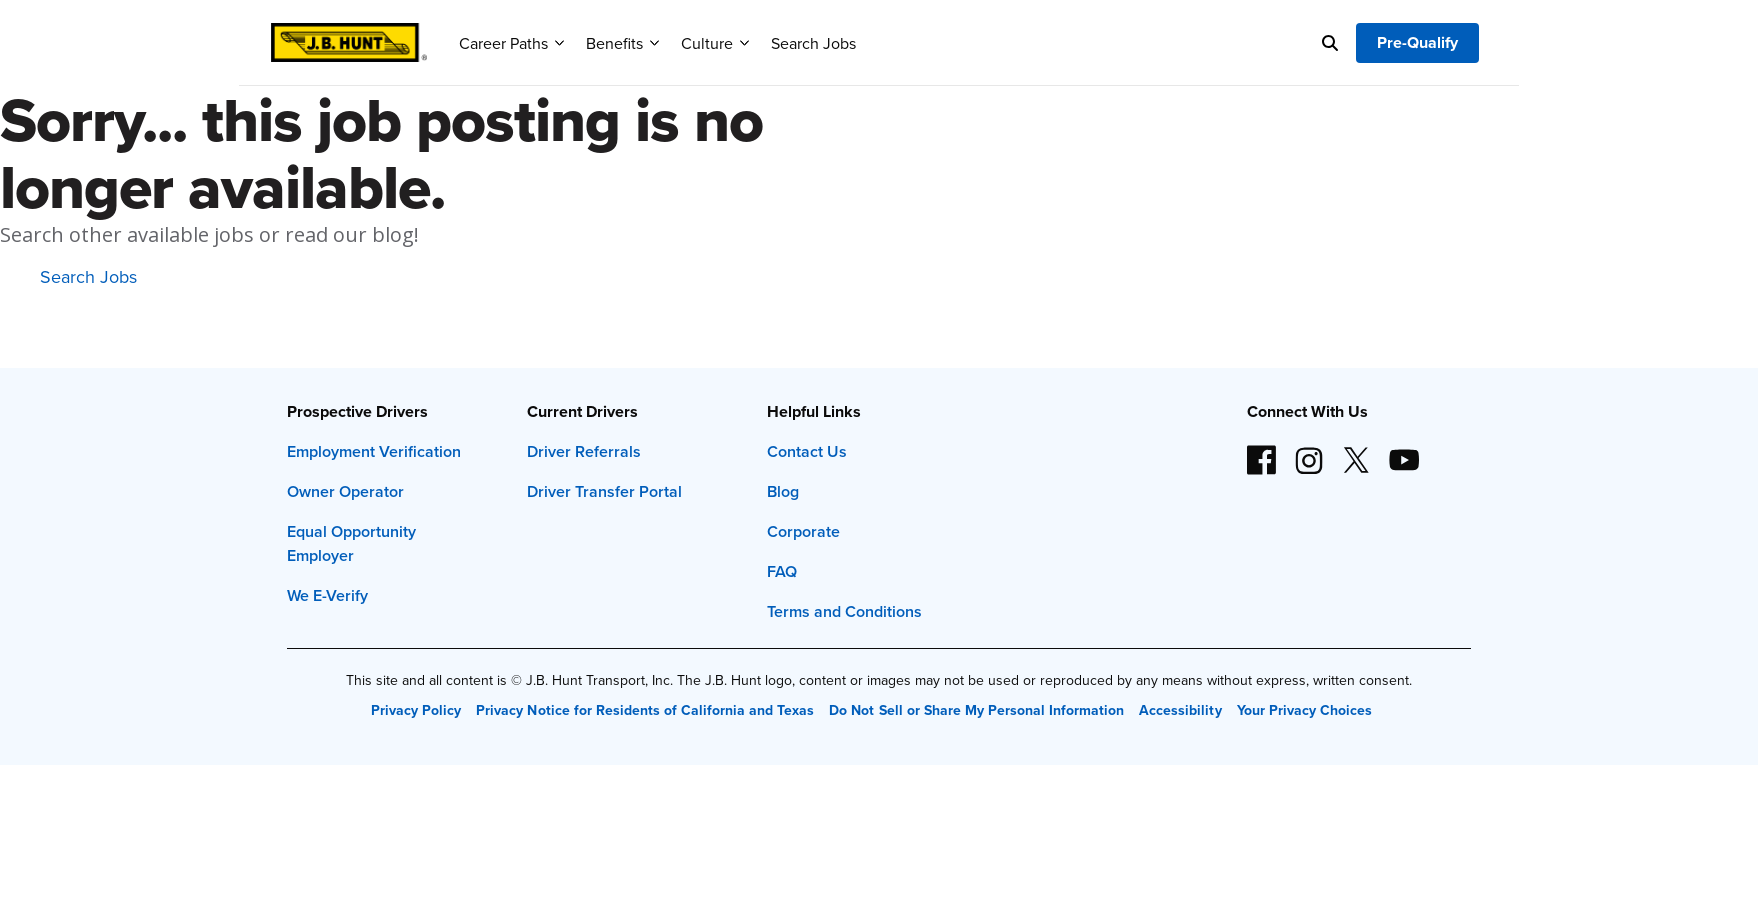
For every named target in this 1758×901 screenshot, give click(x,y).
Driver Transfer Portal (604, 491)
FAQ (782, 571)
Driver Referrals (584, 451)
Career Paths (511, 43)
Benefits (622, 43)
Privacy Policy (416, 710)
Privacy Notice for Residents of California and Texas (645, 710)
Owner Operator (345, 491)
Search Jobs (813, 43)
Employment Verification (374, 451)
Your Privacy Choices (1304, 710)
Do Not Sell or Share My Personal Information (976, 710)
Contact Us (807, 451)
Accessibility (1180, 710)
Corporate (803, 531)
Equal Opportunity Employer (351, 543)
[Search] (1330, 43)
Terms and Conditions (844, 611)
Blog (783, 491)
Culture (715, 43)
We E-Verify (327, 595)
